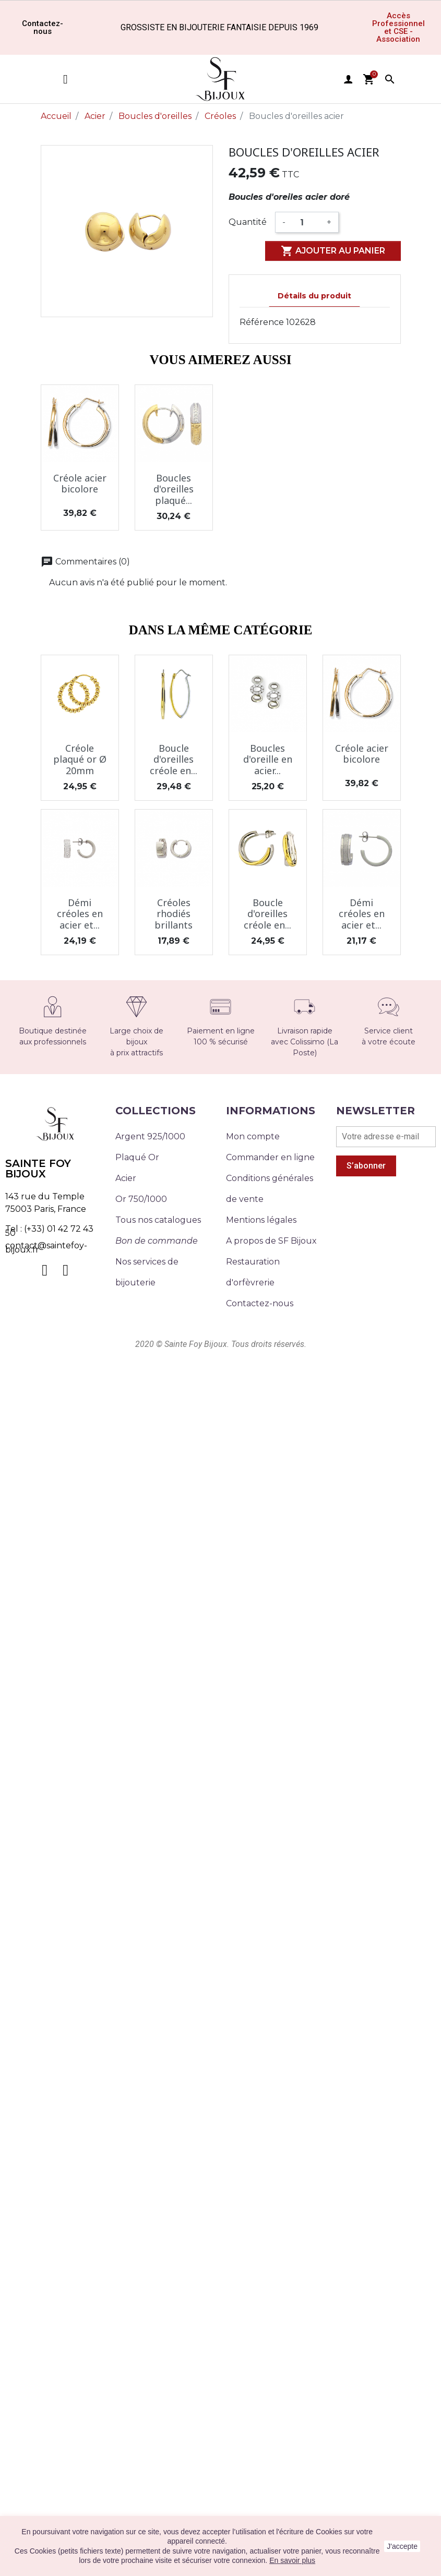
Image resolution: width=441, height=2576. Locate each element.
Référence (262, 322)
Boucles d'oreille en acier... (267, 759)
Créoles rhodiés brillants (173, 913)
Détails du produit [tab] (314, 295)
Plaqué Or (137, 1157)
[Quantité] (306, 222)
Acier (125, 1178)
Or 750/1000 (141, 1199)
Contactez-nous (259, 1303)
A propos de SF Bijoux (271, 1241)
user (348, 79)
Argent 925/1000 (150, 1136)
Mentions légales (261, 1220)
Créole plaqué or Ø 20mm (79, 759)
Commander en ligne (270, 1157)
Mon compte (253, 1136)
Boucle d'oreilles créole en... (173, 759)
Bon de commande (156, 1241)
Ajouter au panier (333, 251)
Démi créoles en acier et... (80, 913)
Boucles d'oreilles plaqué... (173, 489)
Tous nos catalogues (158, 1220)
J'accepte (402, 2546)
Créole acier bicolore (79, 484)
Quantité (248, 222)
